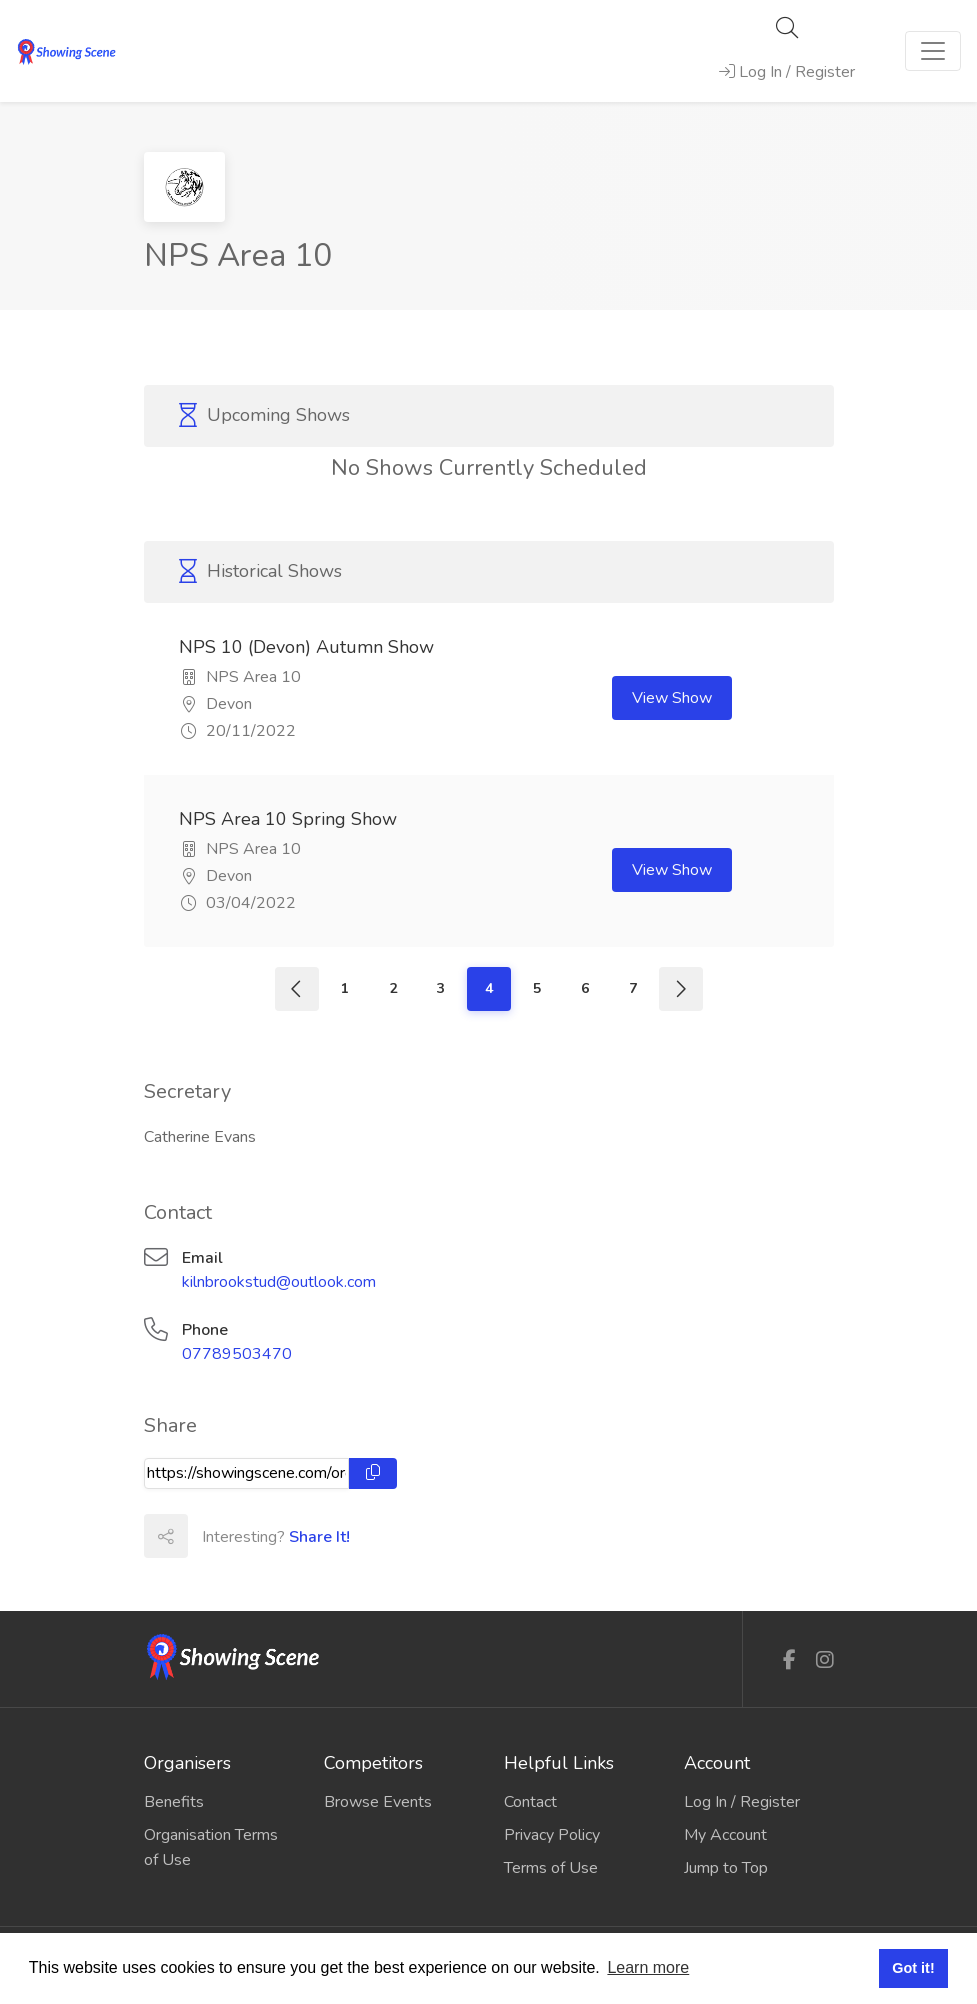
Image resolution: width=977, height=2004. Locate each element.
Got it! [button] (913, 1968)
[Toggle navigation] (933, 51)
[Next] (681, 989)
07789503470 (237, 1354)
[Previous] (297, 989)
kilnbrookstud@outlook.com (279, 1282)
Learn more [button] (648, 1967)
